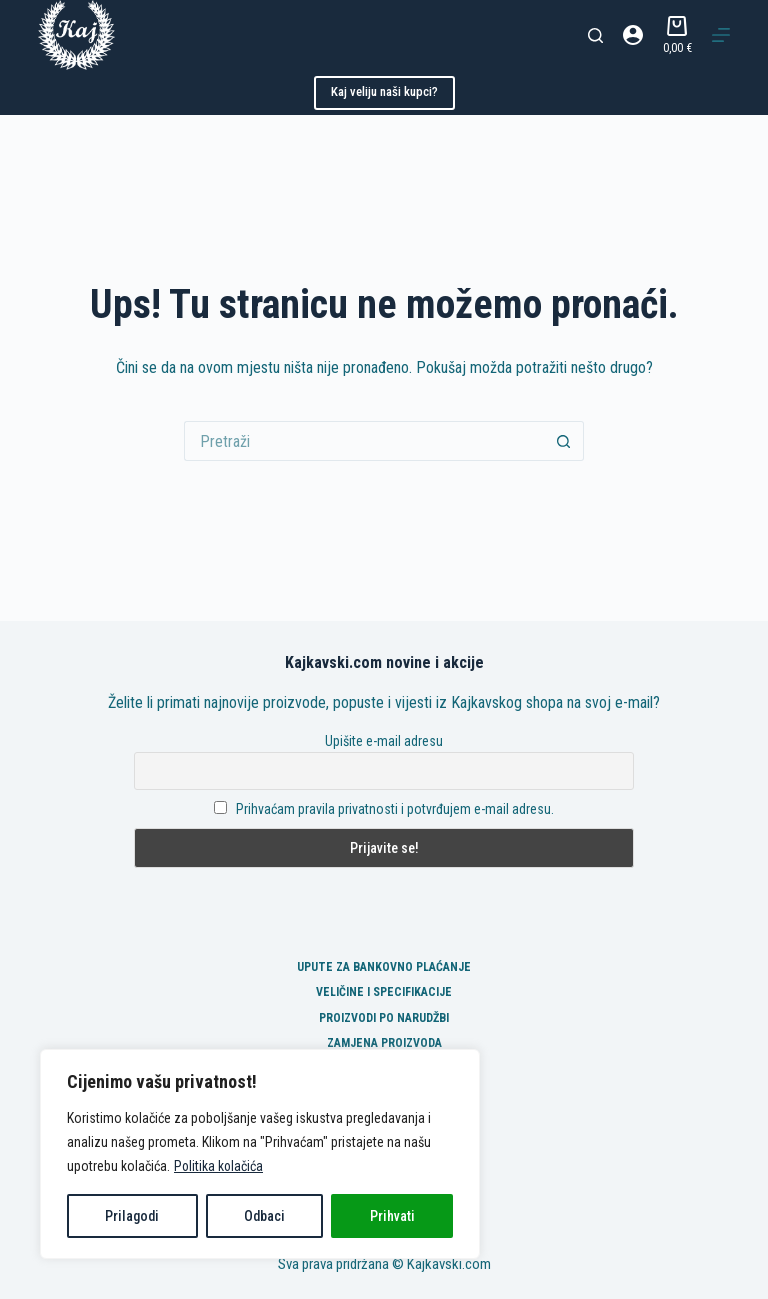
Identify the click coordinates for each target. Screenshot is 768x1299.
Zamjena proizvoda (384, 1043)
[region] (260, 1154)
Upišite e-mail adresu (384, 741)
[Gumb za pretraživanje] (564, 441)
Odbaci (264, 1216)
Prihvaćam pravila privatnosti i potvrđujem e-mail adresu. (395, 809)
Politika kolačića (219, 1166)
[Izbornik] (721, 35)
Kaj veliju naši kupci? (384, 91)
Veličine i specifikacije (384, 992)
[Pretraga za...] (364, 441)
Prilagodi (132, 1216)
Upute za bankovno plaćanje (384, 967)
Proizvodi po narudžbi (384, 1018)
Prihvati (392, 1216)
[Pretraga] (595, 35)
